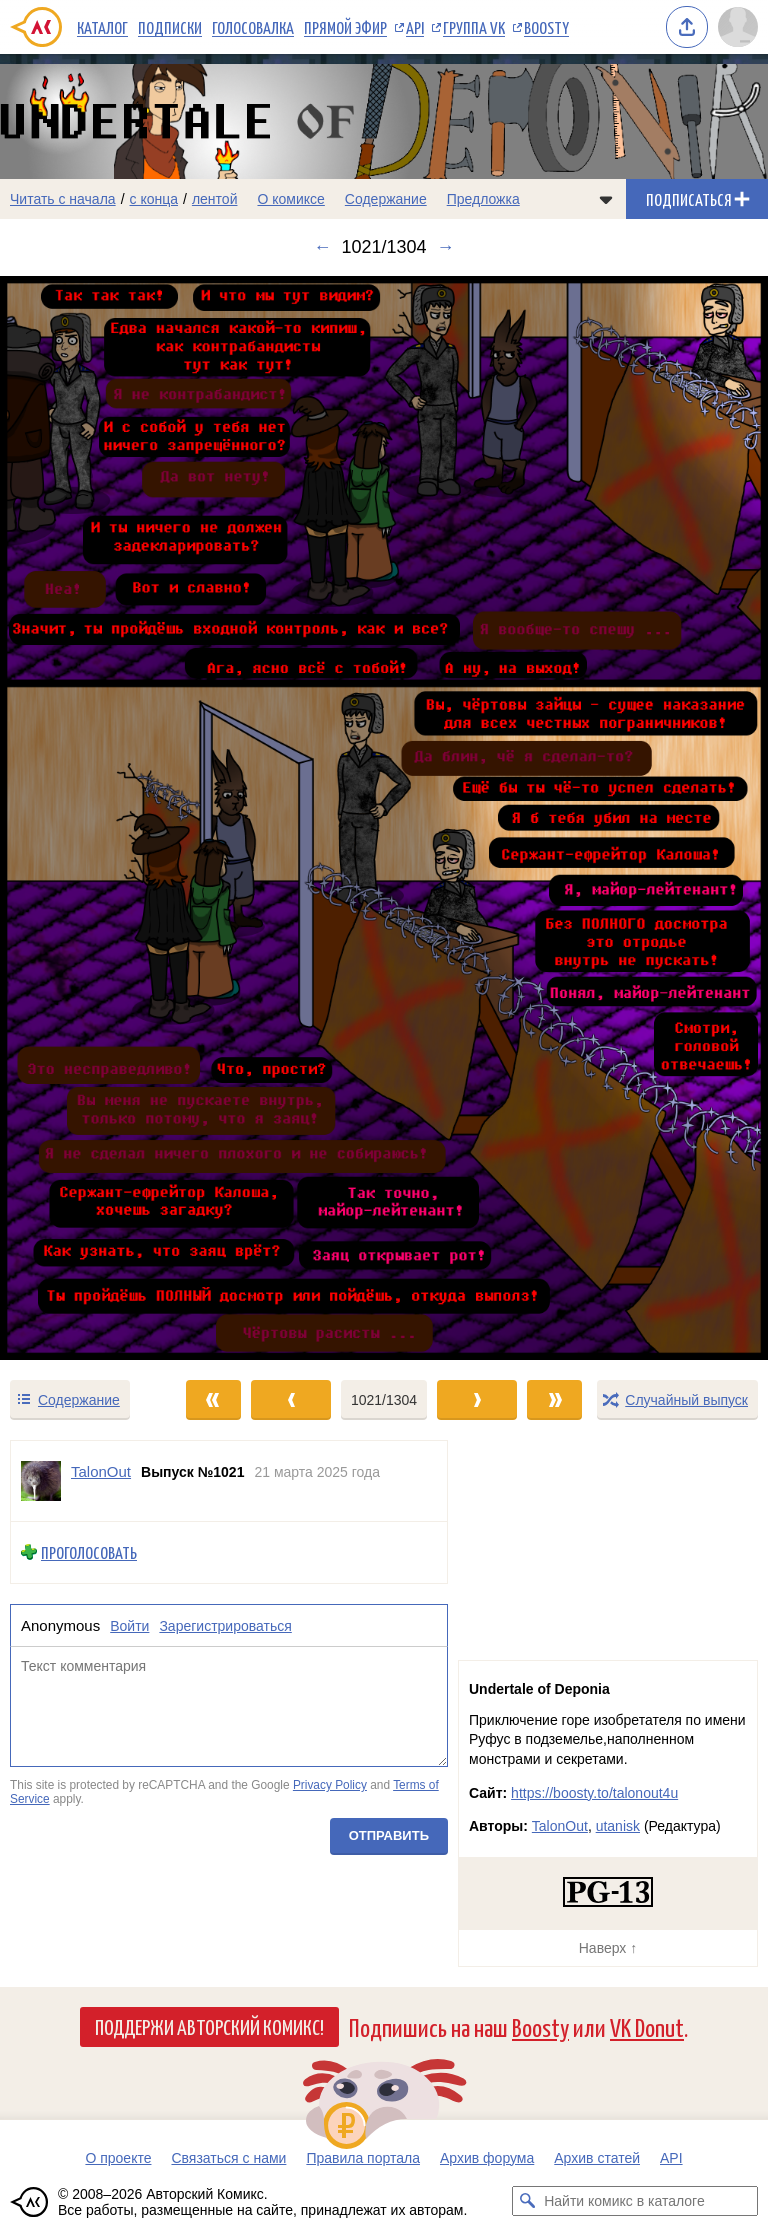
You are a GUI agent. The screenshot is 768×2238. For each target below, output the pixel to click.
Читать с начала (63, 199)
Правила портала (363, 2158)
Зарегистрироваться (225, 1625)
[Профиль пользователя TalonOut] (41, 1481)
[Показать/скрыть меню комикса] (606, 199)
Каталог (102, 27)
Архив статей (597, 2158)
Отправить (389, 1835)
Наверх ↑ (608, 1948)
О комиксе (290, 199)
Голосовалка (253, 27)
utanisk (618, 1826)
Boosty (546, 27)
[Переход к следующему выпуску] (384, 818)
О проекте (118, 2158)
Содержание (386, 199)
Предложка (483, 199)
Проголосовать (89, 1552)
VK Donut (647, 2026)
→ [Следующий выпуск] (446, 247)
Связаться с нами (228, 2158)
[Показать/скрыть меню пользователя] (738, 27)
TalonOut (560, 1826)
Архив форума (487, 2158)
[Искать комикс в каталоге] (527, 2201)
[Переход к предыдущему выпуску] (96, 818)
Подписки (170, 27)
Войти (129, 1625)
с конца (154, 199)
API (415, 27)
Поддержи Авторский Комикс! (209, 2026)
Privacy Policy (330, 1785)
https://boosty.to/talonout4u (594, 1793)
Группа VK (474, 27)
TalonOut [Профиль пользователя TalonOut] (101, 1471)
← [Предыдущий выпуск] (322, 247)
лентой (215, 199)
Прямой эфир (345, 27)
